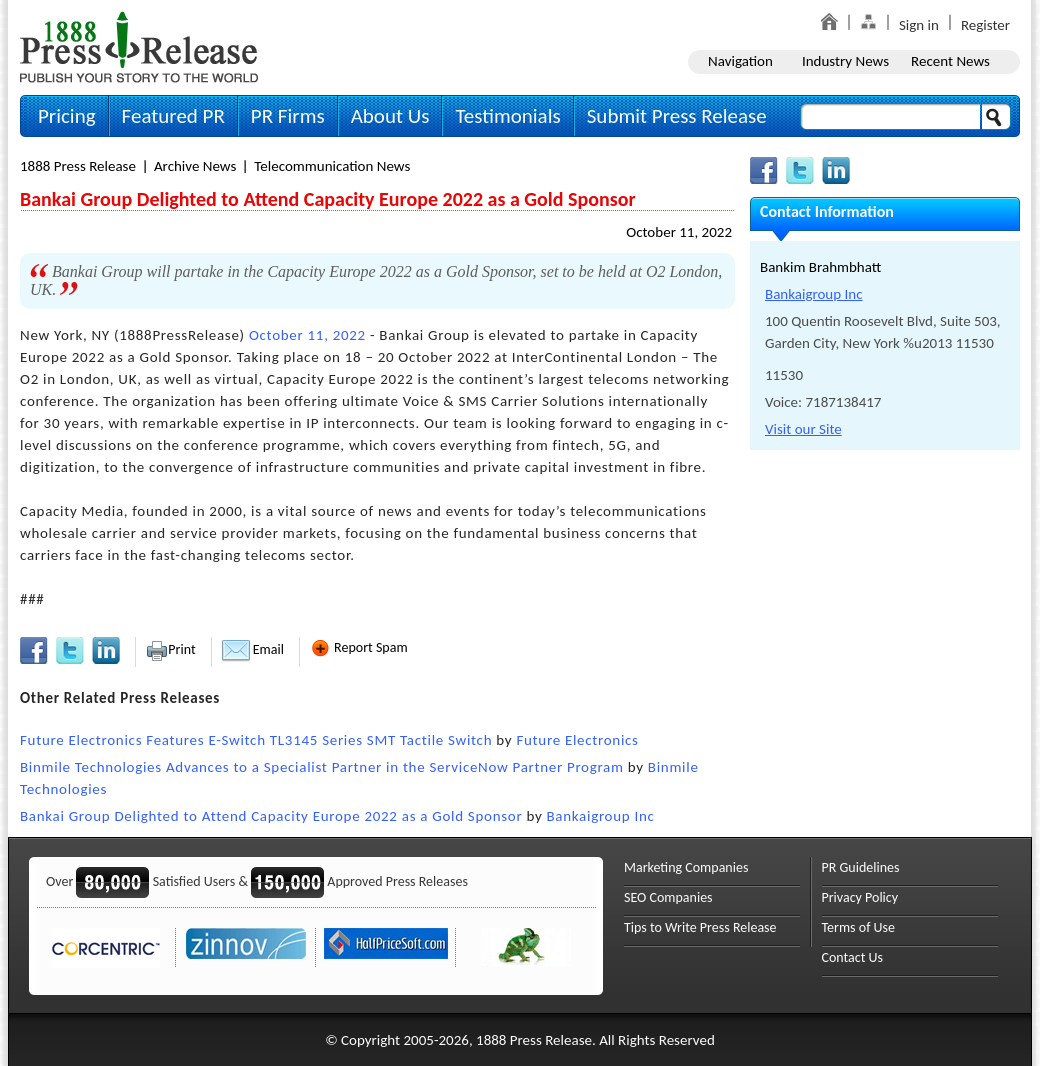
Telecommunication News (332, 166)
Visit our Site (803, 429)
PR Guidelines (861, 867)
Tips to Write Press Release (700, 927)
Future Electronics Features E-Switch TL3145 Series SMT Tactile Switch (256, 740)
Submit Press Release (677, 116)
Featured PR (173, 116)
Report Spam (359, 647)
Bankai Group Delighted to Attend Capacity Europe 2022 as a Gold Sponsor (271, 816)
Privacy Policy (860, 897)
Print (170, 649)
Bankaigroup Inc (601, 816)
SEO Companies (668, 897)
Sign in (919, 25)
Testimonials (507, 116)
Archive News (195, 166)
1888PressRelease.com (139, 46)
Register (985, 25)
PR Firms (288, 116)
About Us (390, 116)
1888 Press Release (78, 166)
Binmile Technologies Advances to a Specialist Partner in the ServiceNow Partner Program (322, 767)
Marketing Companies (686, 867)
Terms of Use (859, 927)
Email (253, 649)
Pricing (67, 116)
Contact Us (853, 957)
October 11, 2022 (679, 232)
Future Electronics (577, 740)
